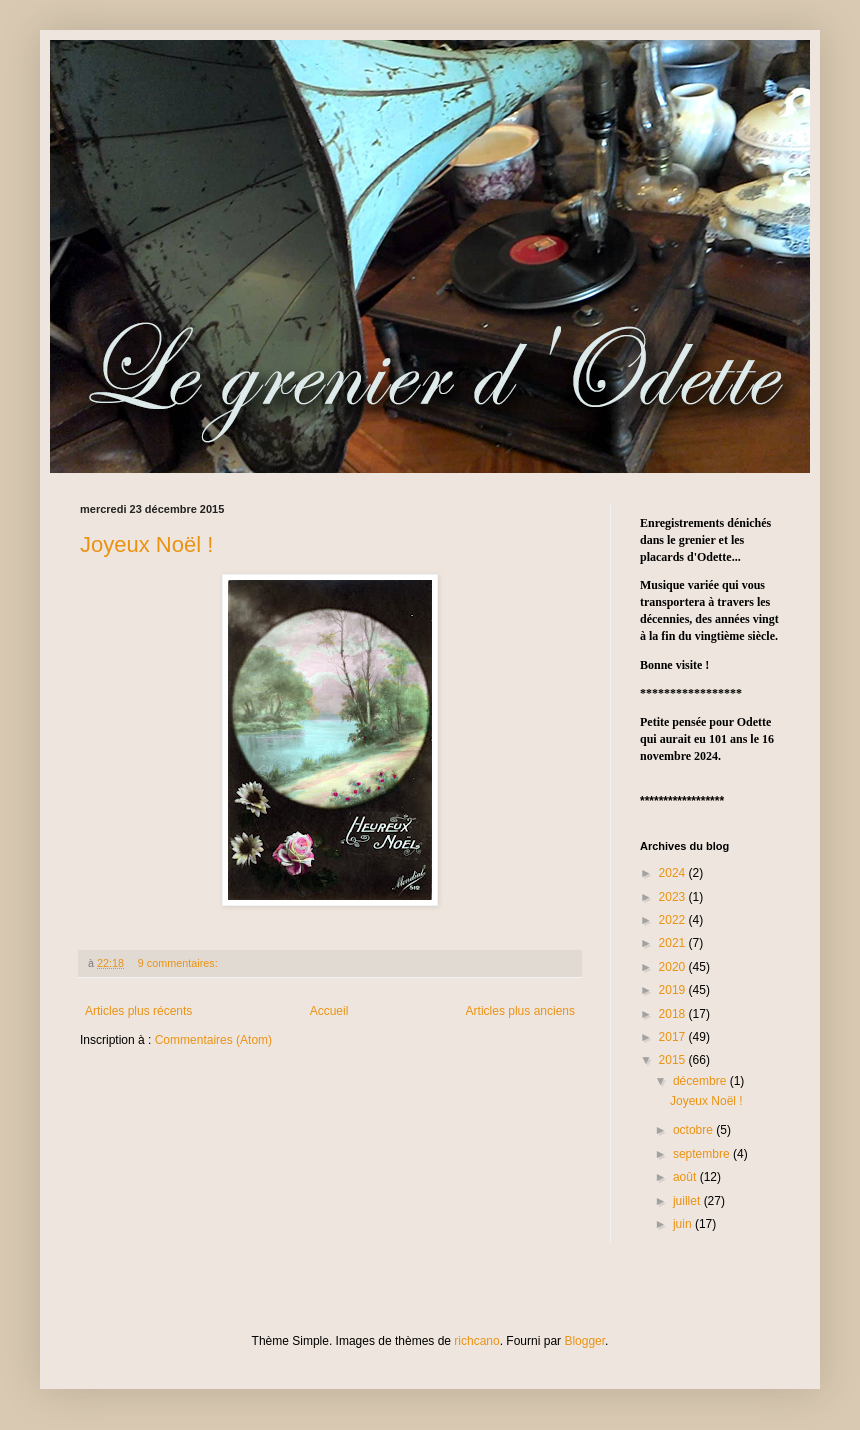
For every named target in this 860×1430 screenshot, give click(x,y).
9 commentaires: (179, 963)
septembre (703, 1154)
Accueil (329, 1011)
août (686, 1177)
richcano (476, 1341)
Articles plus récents (138, 1011)
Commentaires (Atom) (213, 1040)
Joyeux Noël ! (146, 544)
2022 (674, 920)
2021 (674, 943)
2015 (674, 1060)
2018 (674, 1014)
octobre (694, 1130)
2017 (674, 1037)
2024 (674, 873)
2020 (674, 967)
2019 (674, 990)
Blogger (584, 1341)
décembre (701, 1081)
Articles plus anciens (520, 1011)
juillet (688, 1201)
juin (684, 1224)
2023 (674, 897)
